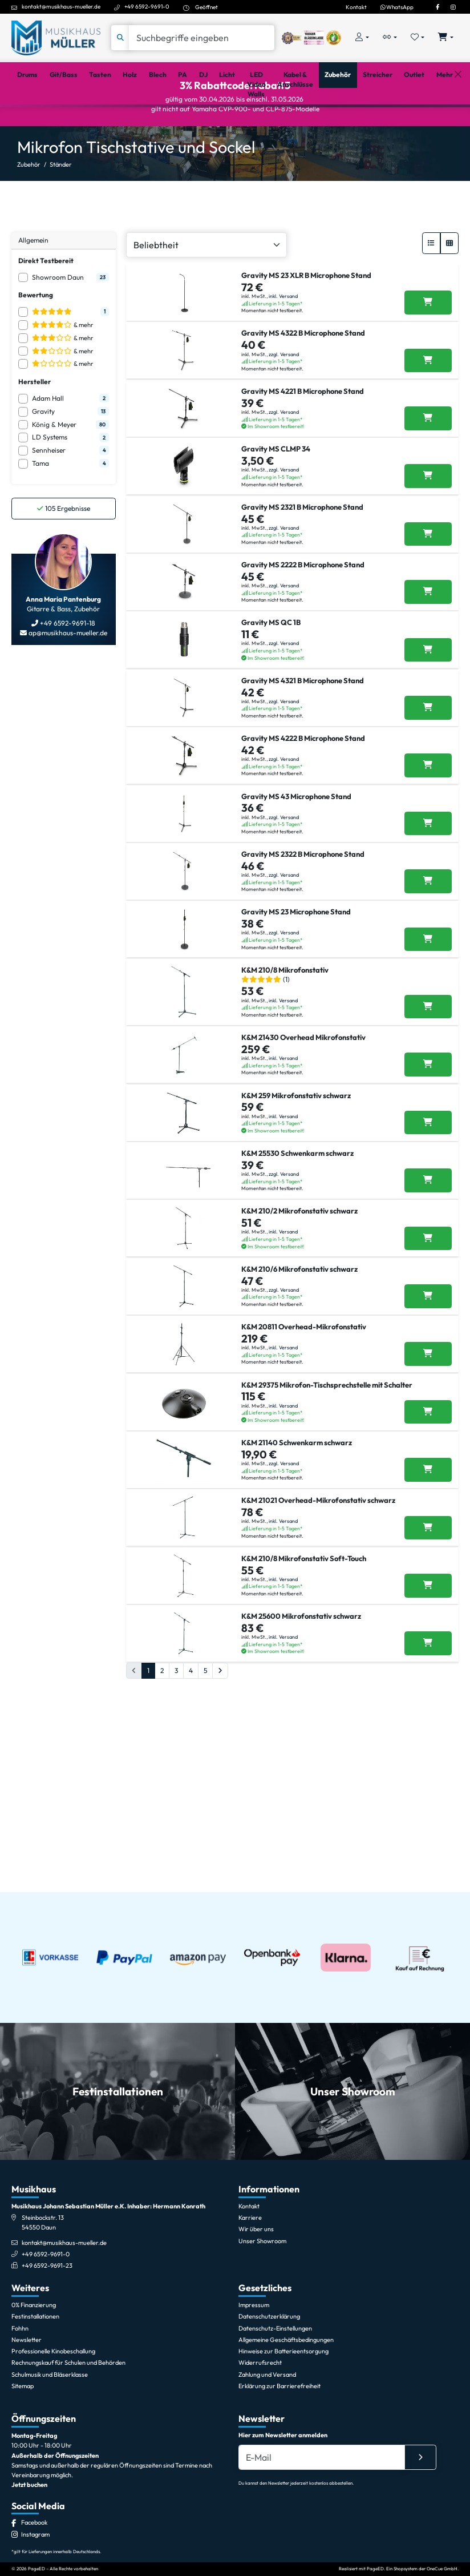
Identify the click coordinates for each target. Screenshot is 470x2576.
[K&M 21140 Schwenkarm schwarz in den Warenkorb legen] (428, 1755)
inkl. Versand (283, 335)
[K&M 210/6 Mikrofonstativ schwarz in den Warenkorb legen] (428, 1545)
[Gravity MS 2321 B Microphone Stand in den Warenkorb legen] (428, 622)
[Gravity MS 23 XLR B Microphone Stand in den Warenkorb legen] (428, 341)
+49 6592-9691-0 (146, 6)
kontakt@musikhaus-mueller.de (61, 6)
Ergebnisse (63, 546)
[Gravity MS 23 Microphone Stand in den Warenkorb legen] (428, 1114)
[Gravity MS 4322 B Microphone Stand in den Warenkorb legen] (428, 412)
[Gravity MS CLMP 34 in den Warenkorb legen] (428, 552)
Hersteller (34, 420)
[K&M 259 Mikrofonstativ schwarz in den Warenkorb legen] (428, 1334)
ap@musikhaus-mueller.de (67, 671)
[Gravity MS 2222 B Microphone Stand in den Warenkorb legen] (428, 692)
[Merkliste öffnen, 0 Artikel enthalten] (418, 38)
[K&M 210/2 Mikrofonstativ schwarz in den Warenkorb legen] (428, 1474)
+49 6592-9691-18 (66, 662)
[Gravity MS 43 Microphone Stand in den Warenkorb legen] (428, 973)
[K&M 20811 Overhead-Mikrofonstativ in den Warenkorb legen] (428, 1615)
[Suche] (201, 37)
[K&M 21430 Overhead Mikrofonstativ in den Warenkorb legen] (428, 1264)
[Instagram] (453, 6)
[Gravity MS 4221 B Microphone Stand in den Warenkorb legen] (428, 482)
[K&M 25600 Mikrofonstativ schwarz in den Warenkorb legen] (428, 1966)
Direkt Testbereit (46, 299)
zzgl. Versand (284, 405)
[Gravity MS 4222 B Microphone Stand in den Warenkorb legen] (428, 903)
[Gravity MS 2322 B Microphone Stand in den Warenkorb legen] (428, 1043)
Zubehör (28, 203)
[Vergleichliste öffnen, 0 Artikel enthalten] (390, 38)
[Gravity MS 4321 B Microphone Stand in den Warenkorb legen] (428, 833)
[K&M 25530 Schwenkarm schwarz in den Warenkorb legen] (428, 1404)
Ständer (61, 203)
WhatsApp (397, 6)
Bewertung (35, 333)
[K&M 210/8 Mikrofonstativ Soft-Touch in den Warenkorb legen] (428, 1896)
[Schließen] (458, 119)
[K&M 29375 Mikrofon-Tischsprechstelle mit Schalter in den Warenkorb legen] (428, 1685)
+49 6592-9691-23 (47, 2438)
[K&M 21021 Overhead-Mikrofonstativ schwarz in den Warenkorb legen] (428, 1825)
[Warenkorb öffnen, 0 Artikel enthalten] (446, 38)
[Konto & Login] (362, 38)
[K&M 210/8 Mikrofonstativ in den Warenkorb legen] (428, 1194)
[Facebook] (437, 6)
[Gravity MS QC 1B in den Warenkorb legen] (428, 763)
